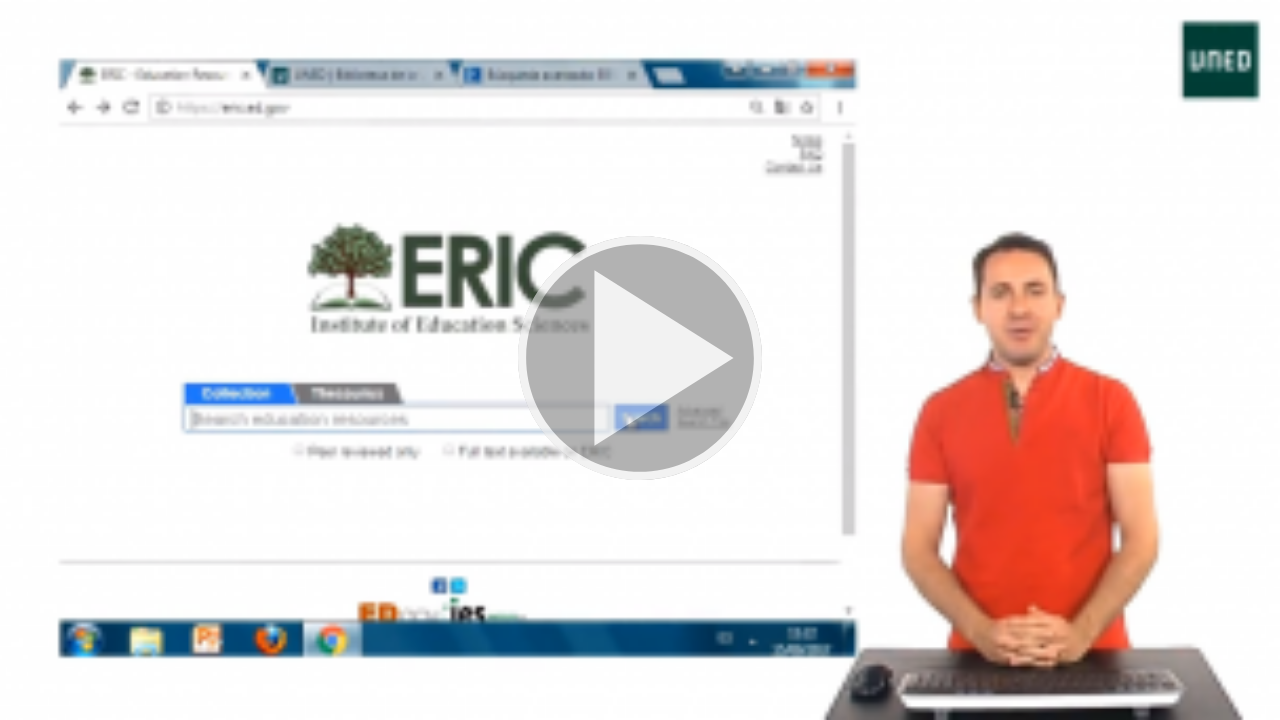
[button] (640, 360)
